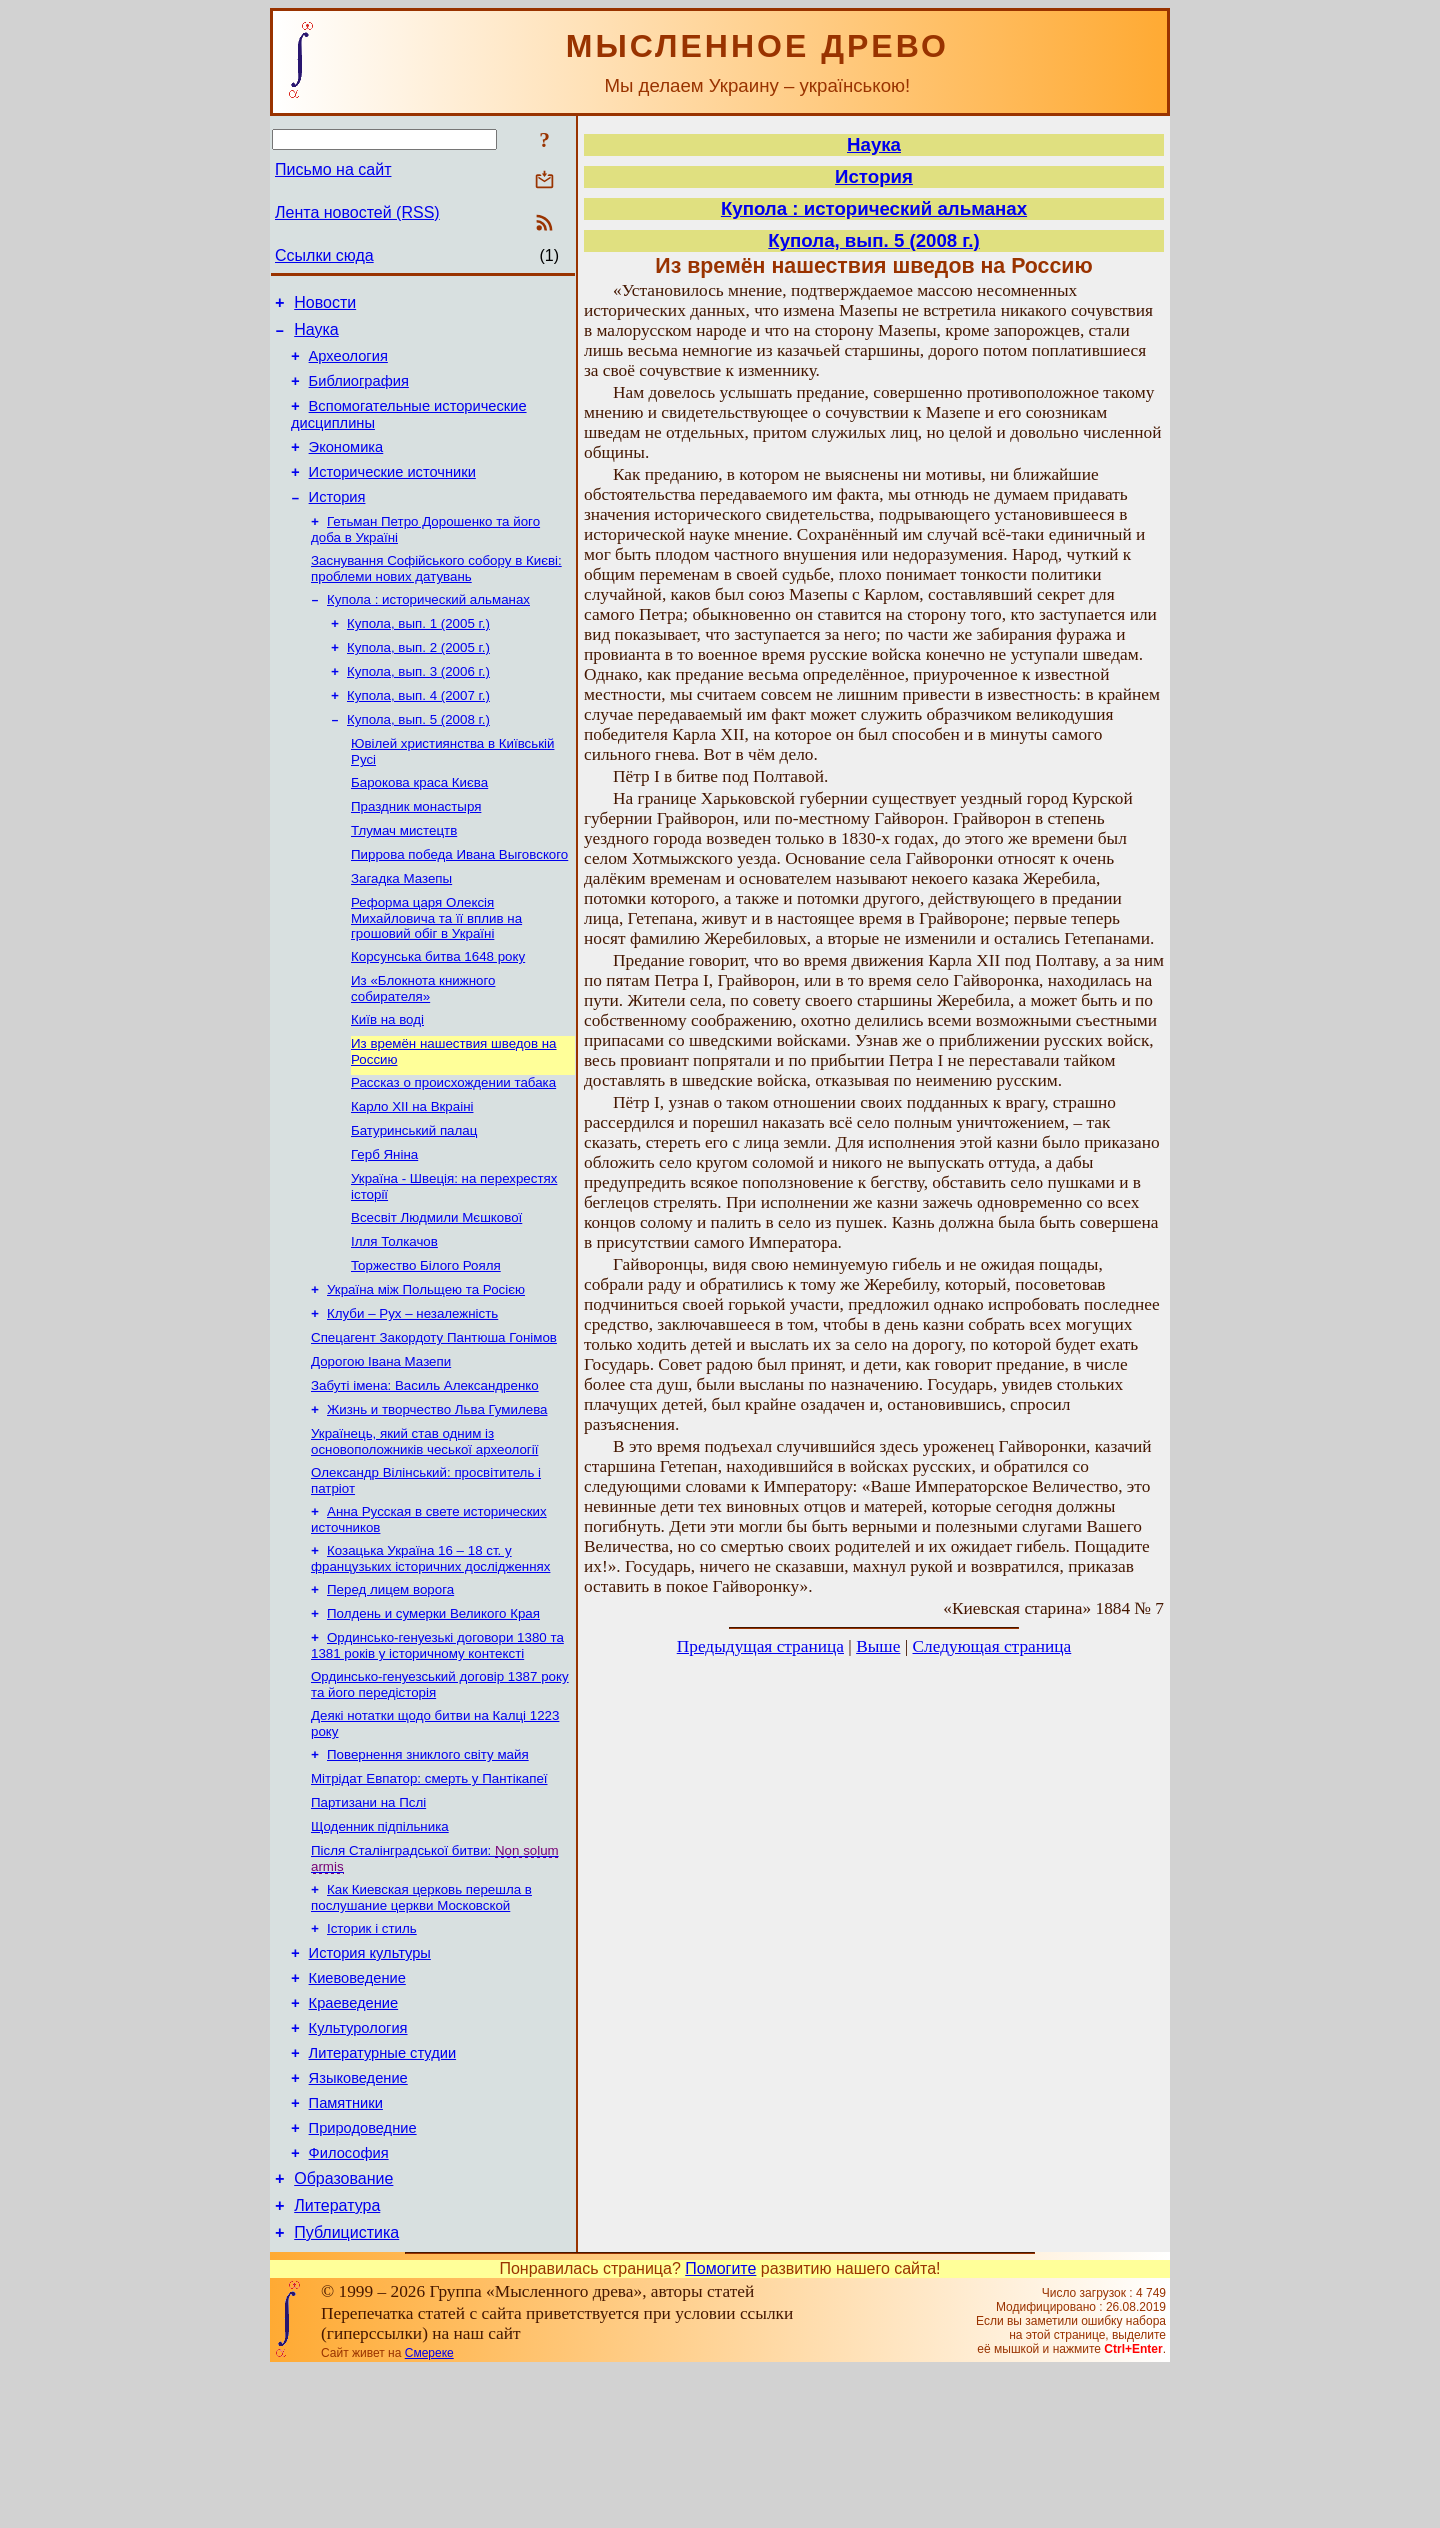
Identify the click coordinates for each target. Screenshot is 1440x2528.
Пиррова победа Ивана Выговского (459, 904)
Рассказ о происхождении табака (453, 1146)
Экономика (346, 465)
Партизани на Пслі (368, 1916)
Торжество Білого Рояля (426, 1343)
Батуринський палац (414, 1198)
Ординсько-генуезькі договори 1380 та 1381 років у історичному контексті (437, 1749)
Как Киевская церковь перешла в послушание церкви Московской (421, 2017)
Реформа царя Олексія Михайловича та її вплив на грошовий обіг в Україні (436, 972)
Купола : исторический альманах (428, 629)
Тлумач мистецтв (404, 878)
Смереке (429, 2511)
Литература (337, 2360)
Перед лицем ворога (390, 1689)
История (337, 521)
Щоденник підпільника (380, 1942)
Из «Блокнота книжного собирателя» (423, 1046)
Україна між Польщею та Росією (426, 1369)
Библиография (359, 393)
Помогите (720, 2426)
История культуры (370, 2078)
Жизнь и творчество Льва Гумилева (437, 1499)
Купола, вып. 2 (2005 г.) (418, 681)
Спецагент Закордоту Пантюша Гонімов (434, 1421)
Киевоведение (357, 2106)
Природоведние (363, 2274)
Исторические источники (392, 493)
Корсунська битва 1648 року (438, 1012)
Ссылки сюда (324, 255)
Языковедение (358, 2218)
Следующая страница (992, 1646)
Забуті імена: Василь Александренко (425, 1473)
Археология (348, 365)
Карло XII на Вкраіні (412, 1172)
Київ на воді (387, 1079)
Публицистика (346, 2390)
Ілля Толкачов (394, 1317)
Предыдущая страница (760, 1646)
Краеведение (354, 2134)
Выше (878, 1646)
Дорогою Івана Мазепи (381, 1447)
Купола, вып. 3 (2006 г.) (418, 707)
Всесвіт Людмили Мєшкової (436, 1291)
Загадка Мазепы (401, 930)
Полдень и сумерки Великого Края (433, 1715)
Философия (349, 2302)
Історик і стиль (372, 2050)
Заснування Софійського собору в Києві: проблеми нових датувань (436, 596)
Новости (325, 305)
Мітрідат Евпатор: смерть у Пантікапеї (429, 1890)
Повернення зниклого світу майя (428, 1864)
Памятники (346, 2246)
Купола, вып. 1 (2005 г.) (418, 655)
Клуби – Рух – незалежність (412, 1395)
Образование (343, 2330)
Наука (316, 335)
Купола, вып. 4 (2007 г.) (418, 733)
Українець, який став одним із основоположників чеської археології (424, 1533)
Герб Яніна (384, 1224)
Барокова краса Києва (419, 826)
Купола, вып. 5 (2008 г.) (418, 759)
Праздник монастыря (416, 852)
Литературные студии (383, 2190)
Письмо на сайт (333, 169)
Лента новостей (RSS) (357, 212)
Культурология (358, 2162)
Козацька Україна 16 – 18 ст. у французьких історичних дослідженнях (430, 1656)
